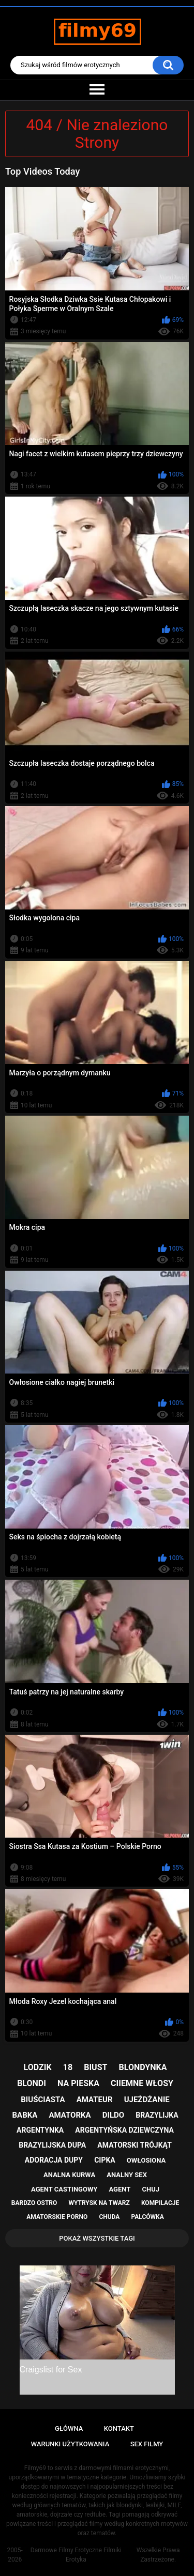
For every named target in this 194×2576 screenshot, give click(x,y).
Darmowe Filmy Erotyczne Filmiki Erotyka (76, 2555)
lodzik (38, 2067)
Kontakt (119, 2428)
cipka (104, 2160)
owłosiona (146, 2160)
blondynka (143, 2067)
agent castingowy (64, 2189)
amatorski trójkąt (134, 2145)
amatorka (70, 2115)
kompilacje (160, 2203)
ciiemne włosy (142, 2083)
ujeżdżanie (147, 2099)
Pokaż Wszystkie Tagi (97, 2238)
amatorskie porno (56, 2216)
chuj (150, 2189)
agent (119, 2189)
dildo (113, 2115)
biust (95, 2067)
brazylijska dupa (52, 2145)
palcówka (147, 2216)
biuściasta (43, 2099)
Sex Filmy (146, 2444)
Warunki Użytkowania (70, 2444)
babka (24, 2115)
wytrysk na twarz (98, 2203)
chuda (109, 2216)
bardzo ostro (34, 2203)
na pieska (78, 2083)
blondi (31, 2083)
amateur (95, 2099)
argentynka (40, 2130)
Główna (69, 2428)
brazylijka (157, 2115)
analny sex (127, 2175)
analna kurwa (69, 2175)
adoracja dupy (54, 2160)
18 (67, 2067)
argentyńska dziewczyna (124, 2130)
